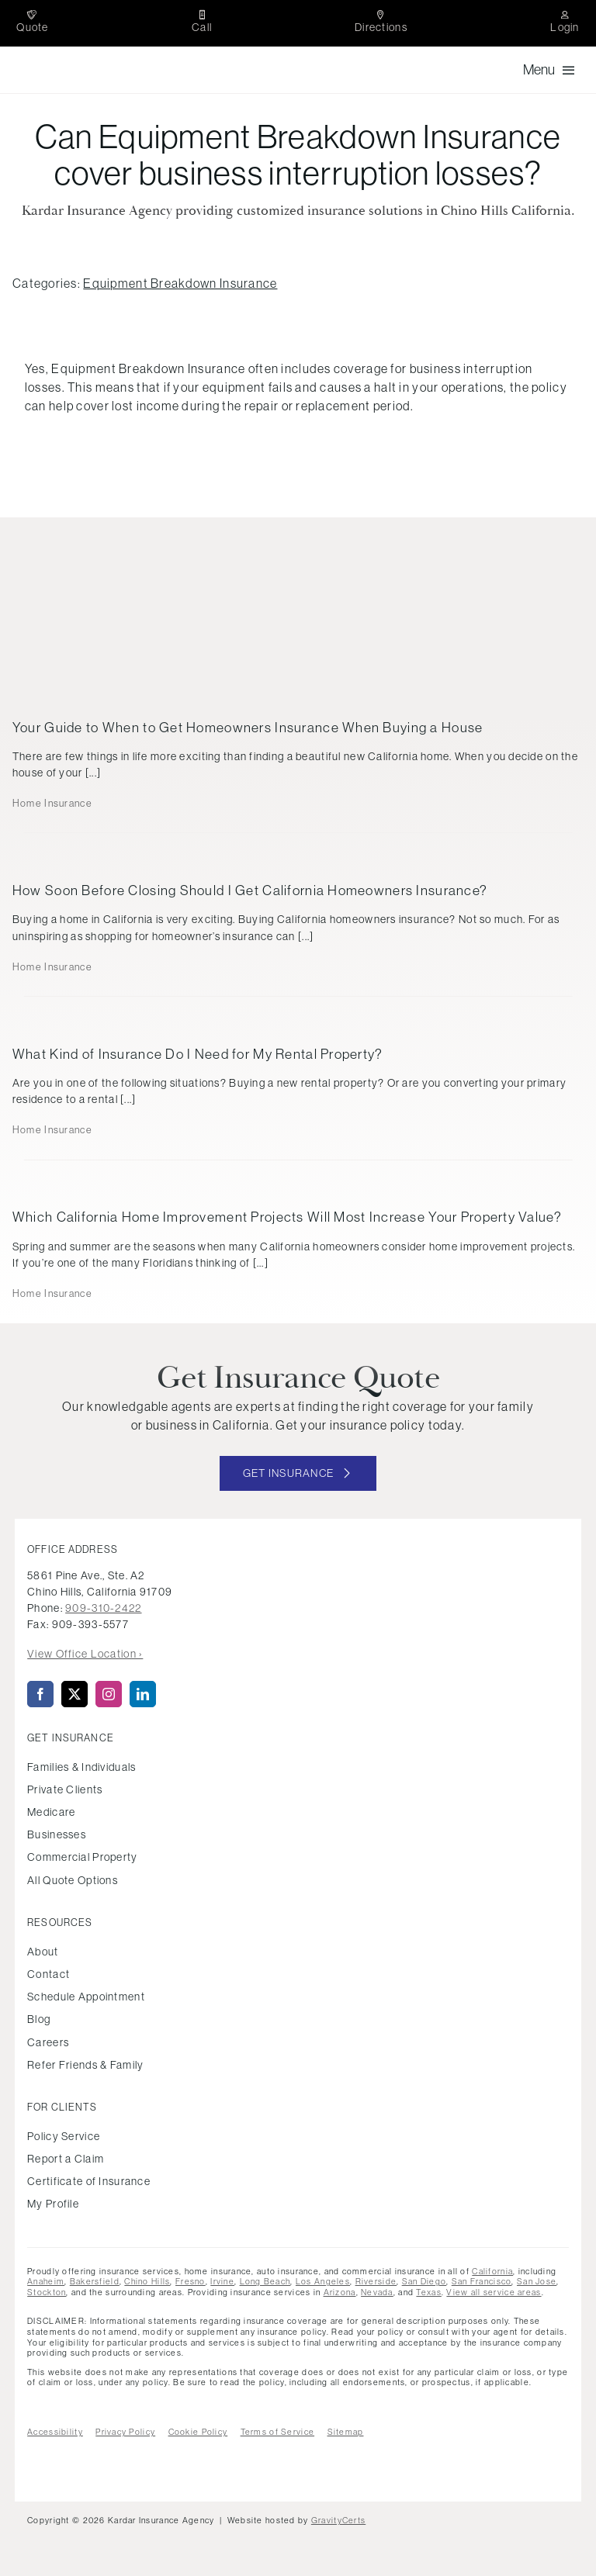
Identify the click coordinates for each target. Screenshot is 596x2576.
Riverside (376, 2281)
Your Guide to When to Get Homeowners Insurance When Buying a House (247, 727)
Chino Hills (147, 2281)
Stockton (46, 2292)
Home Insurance (52, 803)
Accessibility (55, 2431)
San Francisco (482, 2281)
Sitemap (345, 2431)
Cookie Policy (198, 2431)
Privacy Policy (125, 2431)
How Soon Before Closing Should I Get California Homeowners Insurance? (249, 890)
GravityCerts (338, 2520)
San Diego (424, 2281)
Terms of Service (277, 2431)
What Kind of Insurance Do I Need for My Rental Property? (197, 1054)
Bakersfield (95, 2281)
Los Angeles (323, 2281)
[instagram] (108, 1694)
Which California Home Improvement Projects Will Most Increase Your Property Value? (287, 1217)
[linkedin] (143, 1694)
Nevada (377, 2292)
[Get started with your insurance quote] (298, 1473)
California (492, 2271)
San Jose (536, 2281)
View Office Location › (85, 1654)
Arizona (340, 2292)
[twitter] (74, 1694)
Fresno (190, 2281)
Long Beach (265, 2281)
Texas (428, 2292)
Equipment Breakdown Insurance (180, 283)
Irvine (222, 2281)
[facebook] (40, 1694)
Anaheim (45, 2281)
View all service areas (493, 2292)
